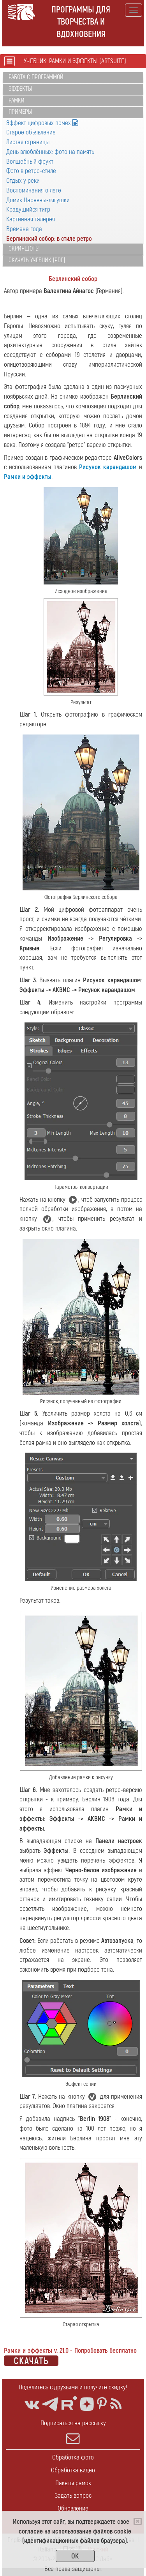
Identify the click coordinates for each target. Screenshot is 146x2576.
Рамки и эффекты (27, 477)
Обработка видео (73, 2470)
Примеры (20, 112)
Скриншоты (24, 248)
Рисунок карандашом (108, 467)
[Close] (138, 2521)
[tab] (73, 77)
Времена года (24, 229)
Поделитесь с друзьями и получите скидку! (73, 2387)
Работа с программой (36, 77)
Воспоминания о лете (33, 190)
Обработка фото (73, 2457)
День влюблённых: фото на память (50, 152)
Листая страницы (27, 142)
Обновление (73, 2508)
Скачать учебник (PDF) (37, 260)
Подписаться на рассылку (73, 2432)
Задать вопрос (73, 2495)
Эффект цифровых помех (42, 123)
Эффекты (20, 89)
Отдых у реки (23, 181)
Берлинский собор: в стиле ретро (49, 239)
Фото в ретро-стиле (31, 171)
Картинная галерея (30, 219)
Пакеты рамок (73, 2483)
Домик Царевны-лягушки (38, 200)
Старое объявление (31, 132)
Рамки (17, 100)
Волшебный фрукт (29, 161)
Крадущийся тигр (28, 209)
